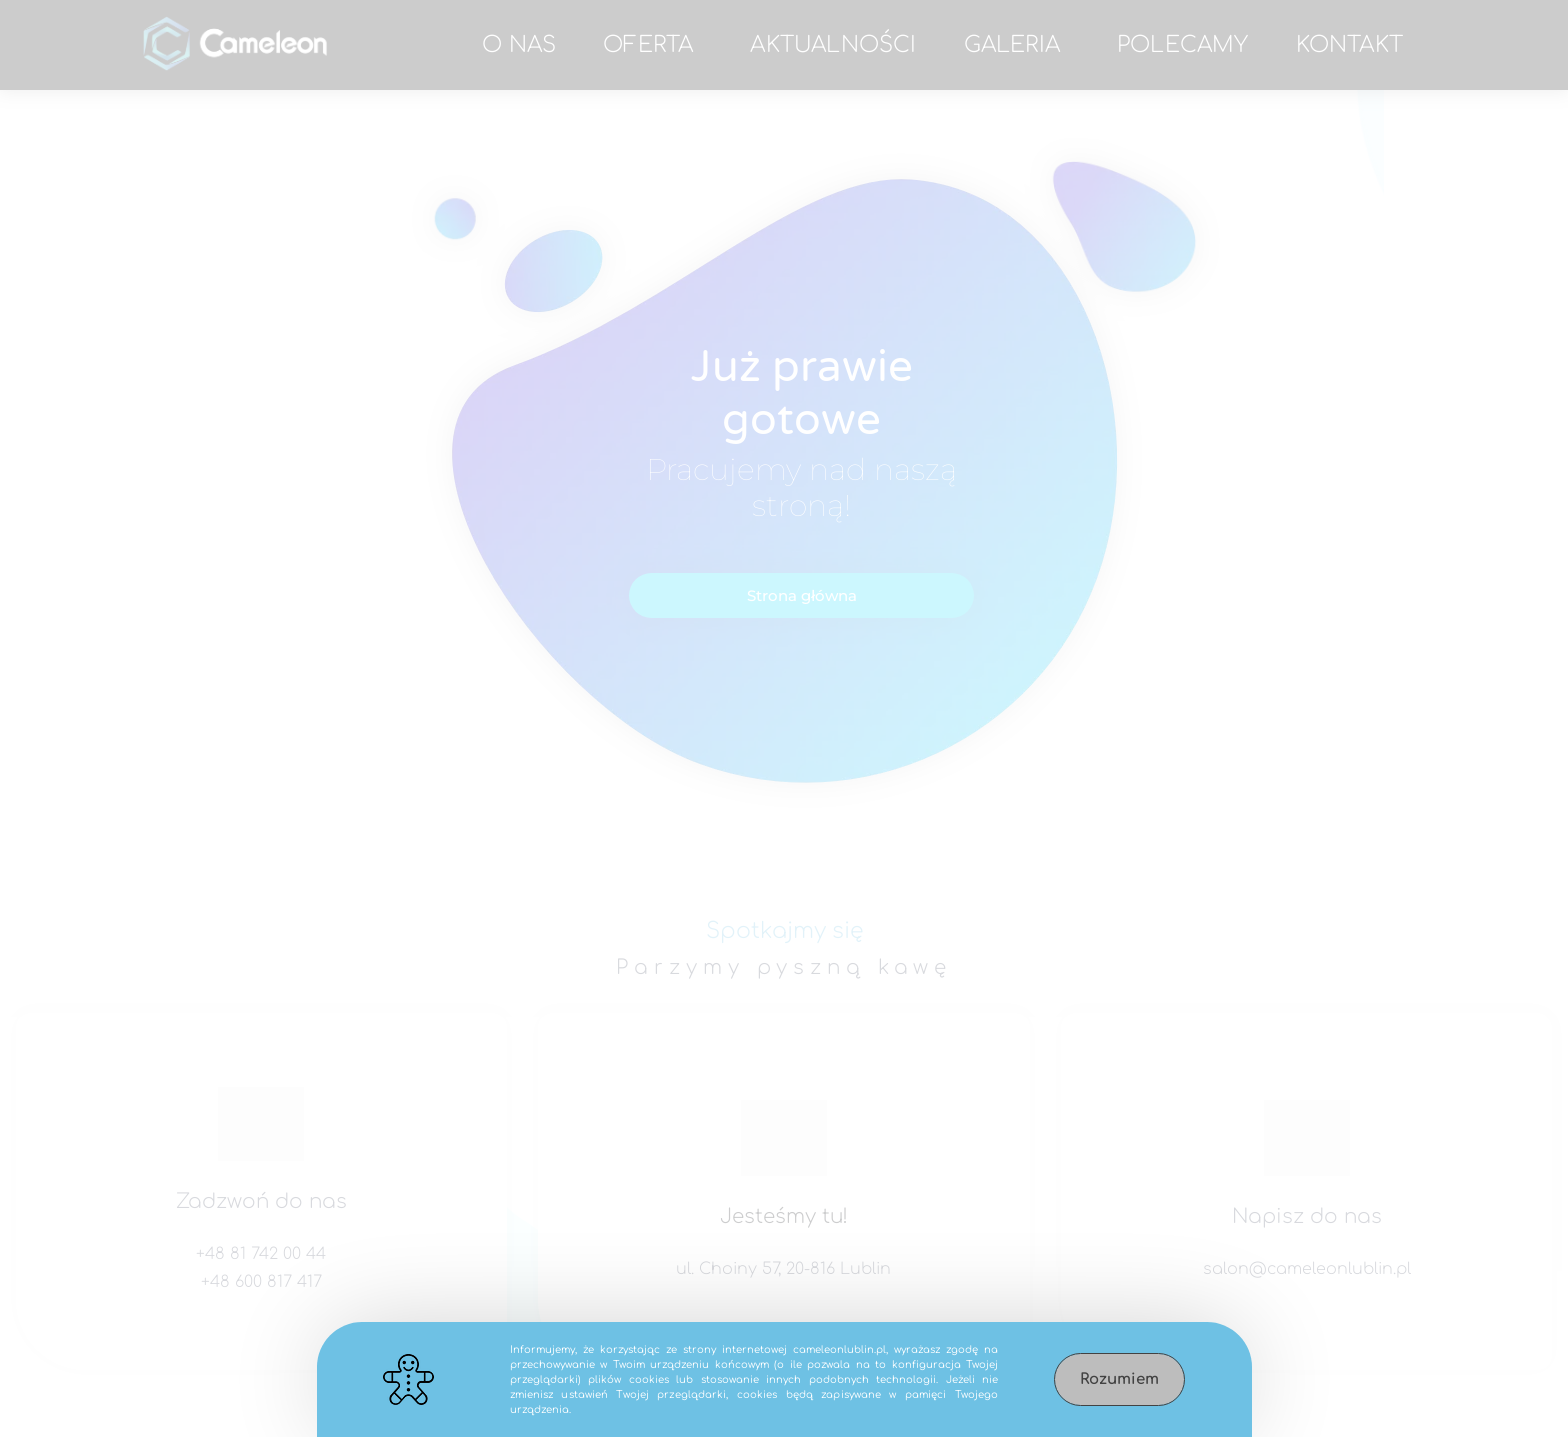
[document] (784, 718)
